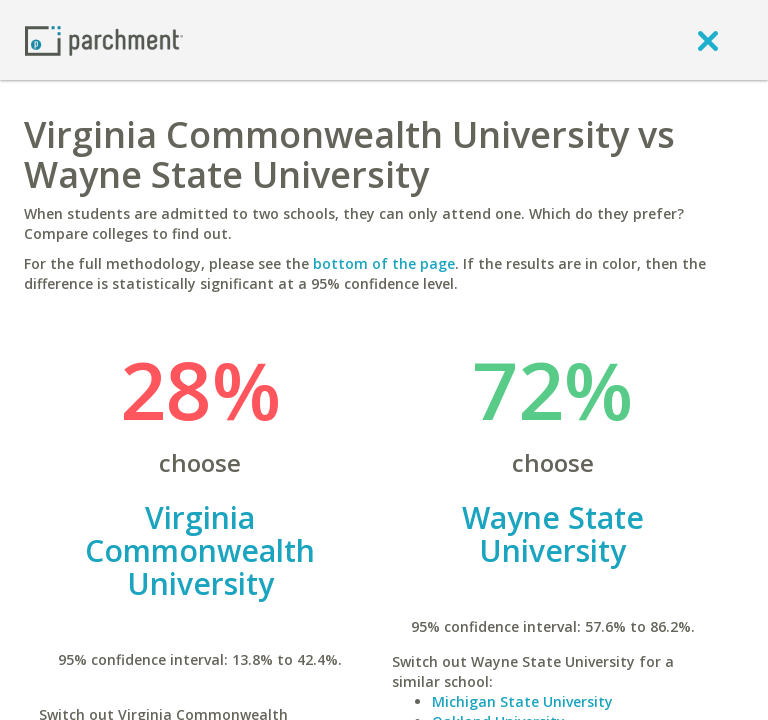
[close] (708, 40)
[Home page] (104, 39)
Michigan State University (522, 701)
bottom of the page (384, 263)
